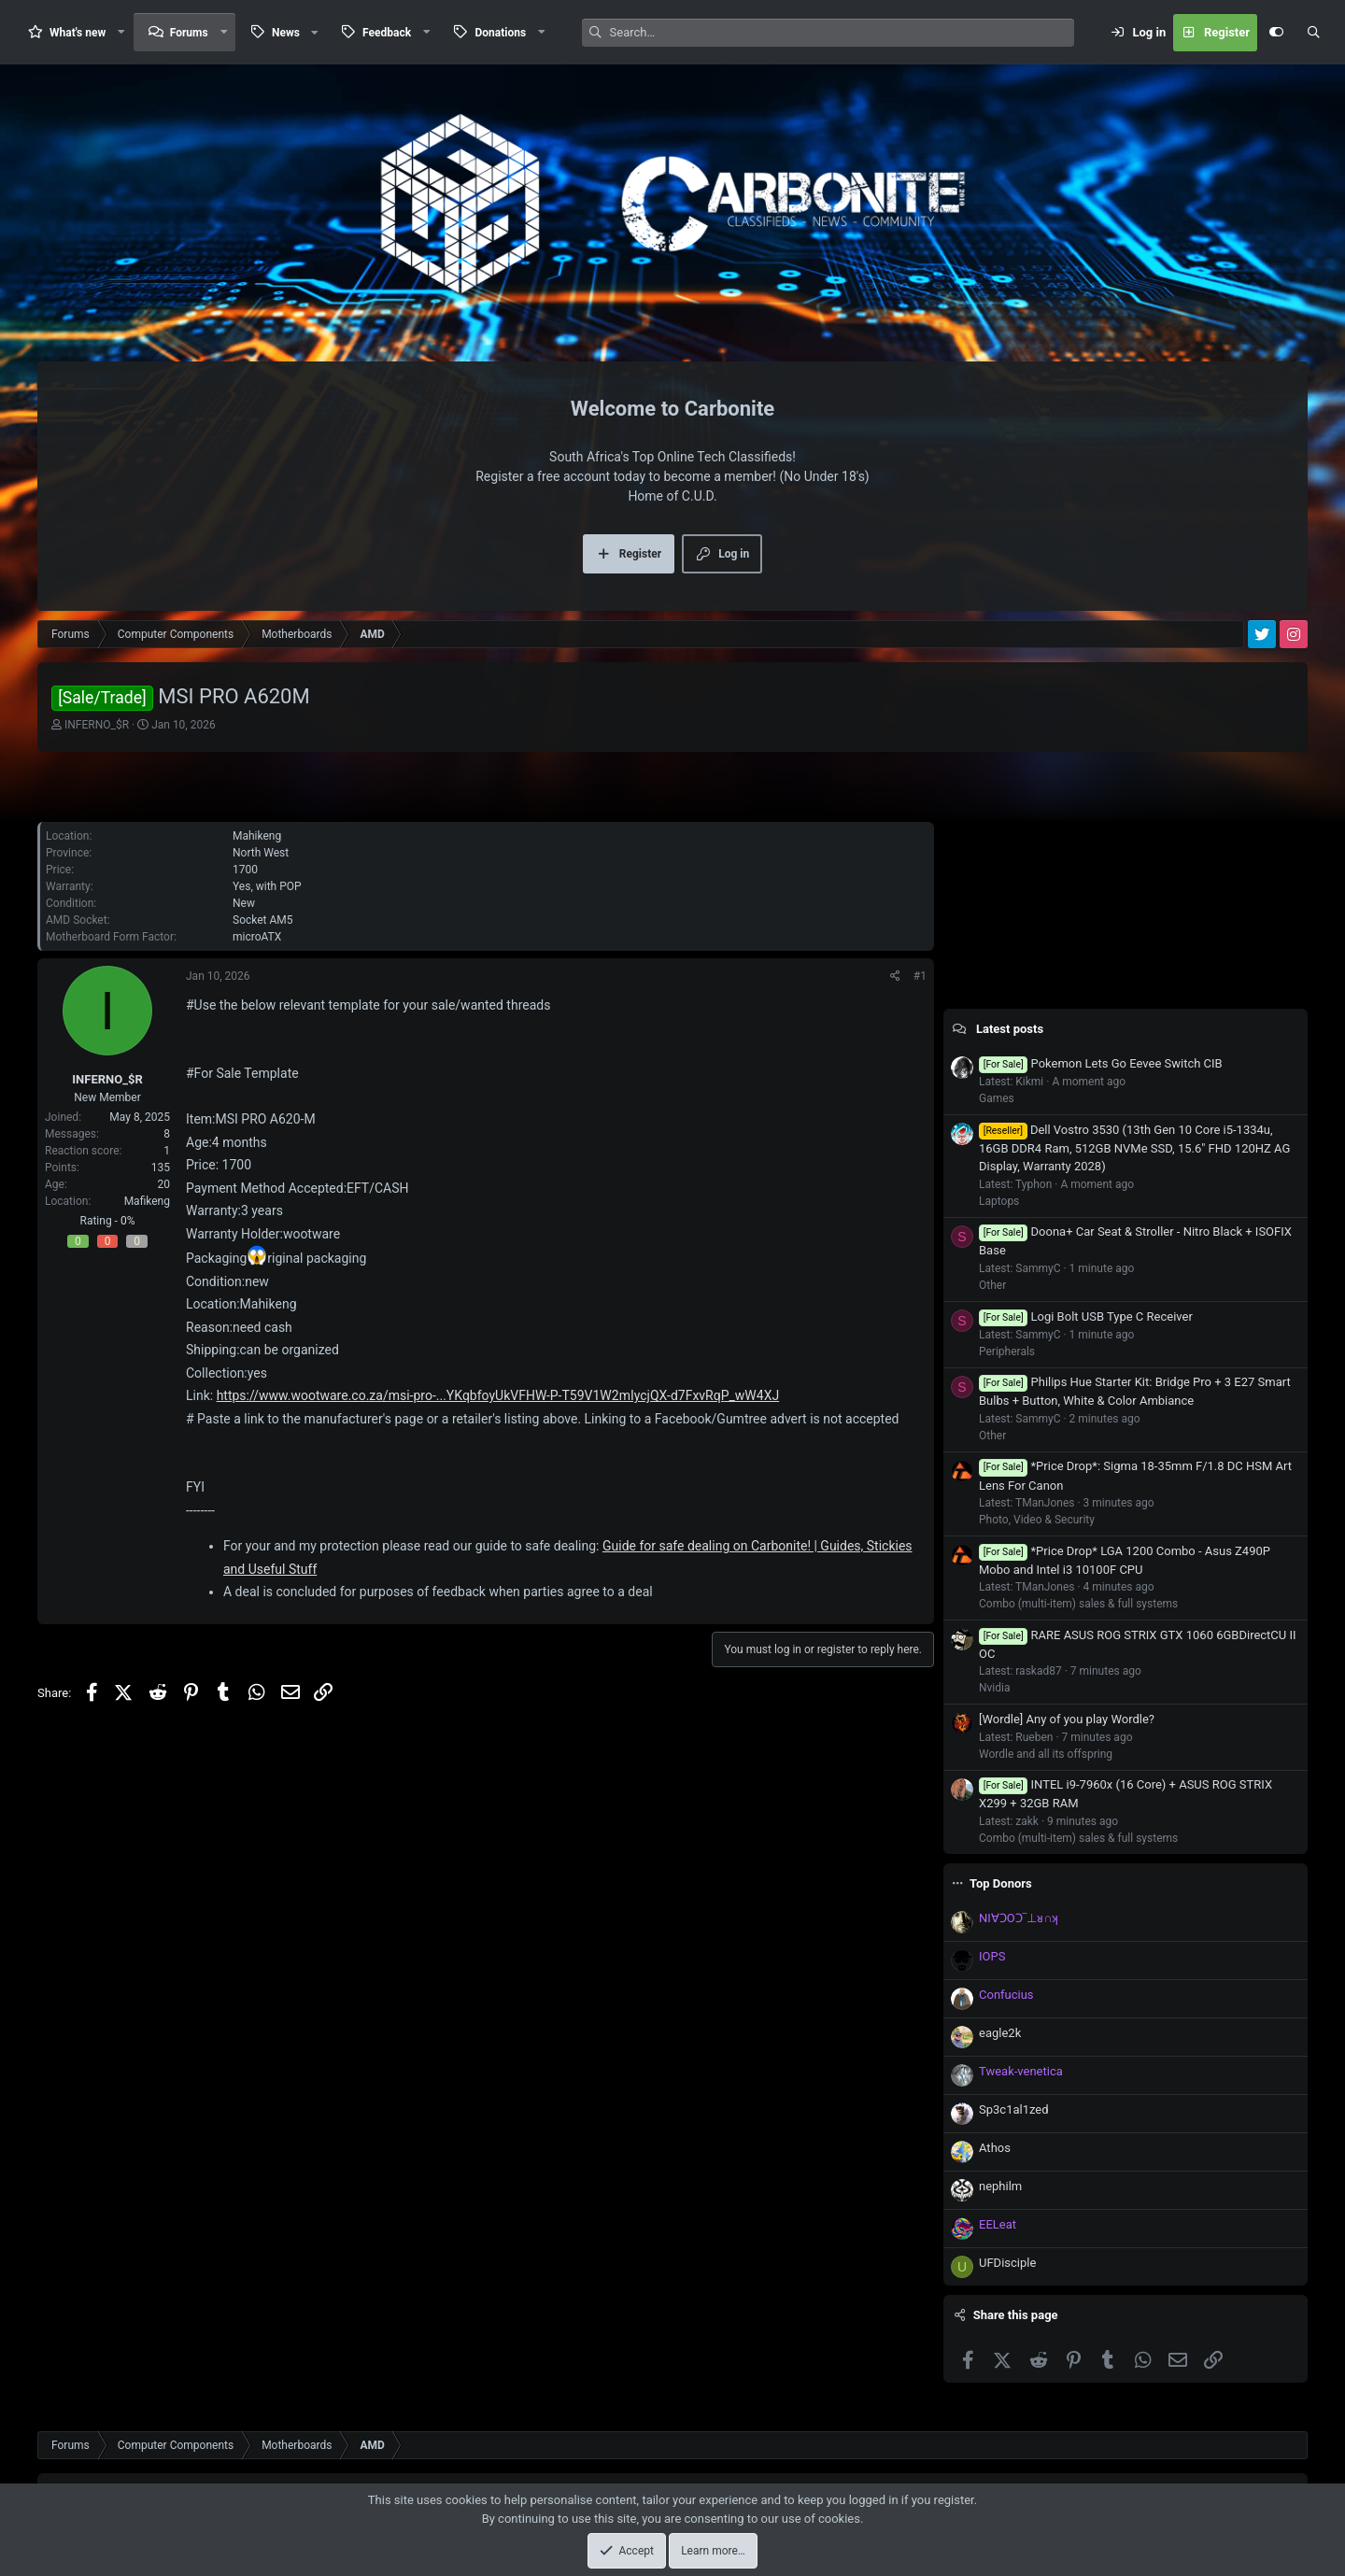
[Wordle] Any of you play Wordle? (1066, 1719)
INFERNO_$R (96, 724)
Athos (995, 2148)
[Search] (842, 33)
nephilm (1000, 2186)
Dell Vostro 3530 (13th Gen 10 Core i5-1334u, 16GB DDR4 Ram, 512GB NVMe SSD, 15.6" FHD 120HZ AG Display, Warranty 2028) (1134, 1148)
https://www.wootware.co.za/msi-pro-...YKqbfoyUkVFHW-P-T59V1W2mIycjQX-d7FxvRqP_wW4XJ (498, 1395)
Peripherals (1007, 1351)
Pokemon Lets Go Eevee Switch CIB (1101, 1063)
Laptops (999, 1201)
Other (992, 1285)
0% (127, 1220)
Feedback (386, 32)
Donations (500, 32)
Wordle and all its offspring (1045, 1754)
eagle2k (1000, 2033)
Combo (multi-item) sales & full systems (1078, 1603)
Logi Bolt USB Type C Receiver (1086, 1316)
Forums (189, 32)
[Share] (895, 976)
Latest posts (1009, 1029)
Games (996, 1098)
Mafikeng (147, 1201)
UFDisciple (1007, 2263)
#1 (920, 976)
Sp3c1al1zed (1014, 2109)
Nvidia (995, 1687)
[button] (121, 32)
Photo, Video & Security (1037, 1519)
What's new (78, 32)
